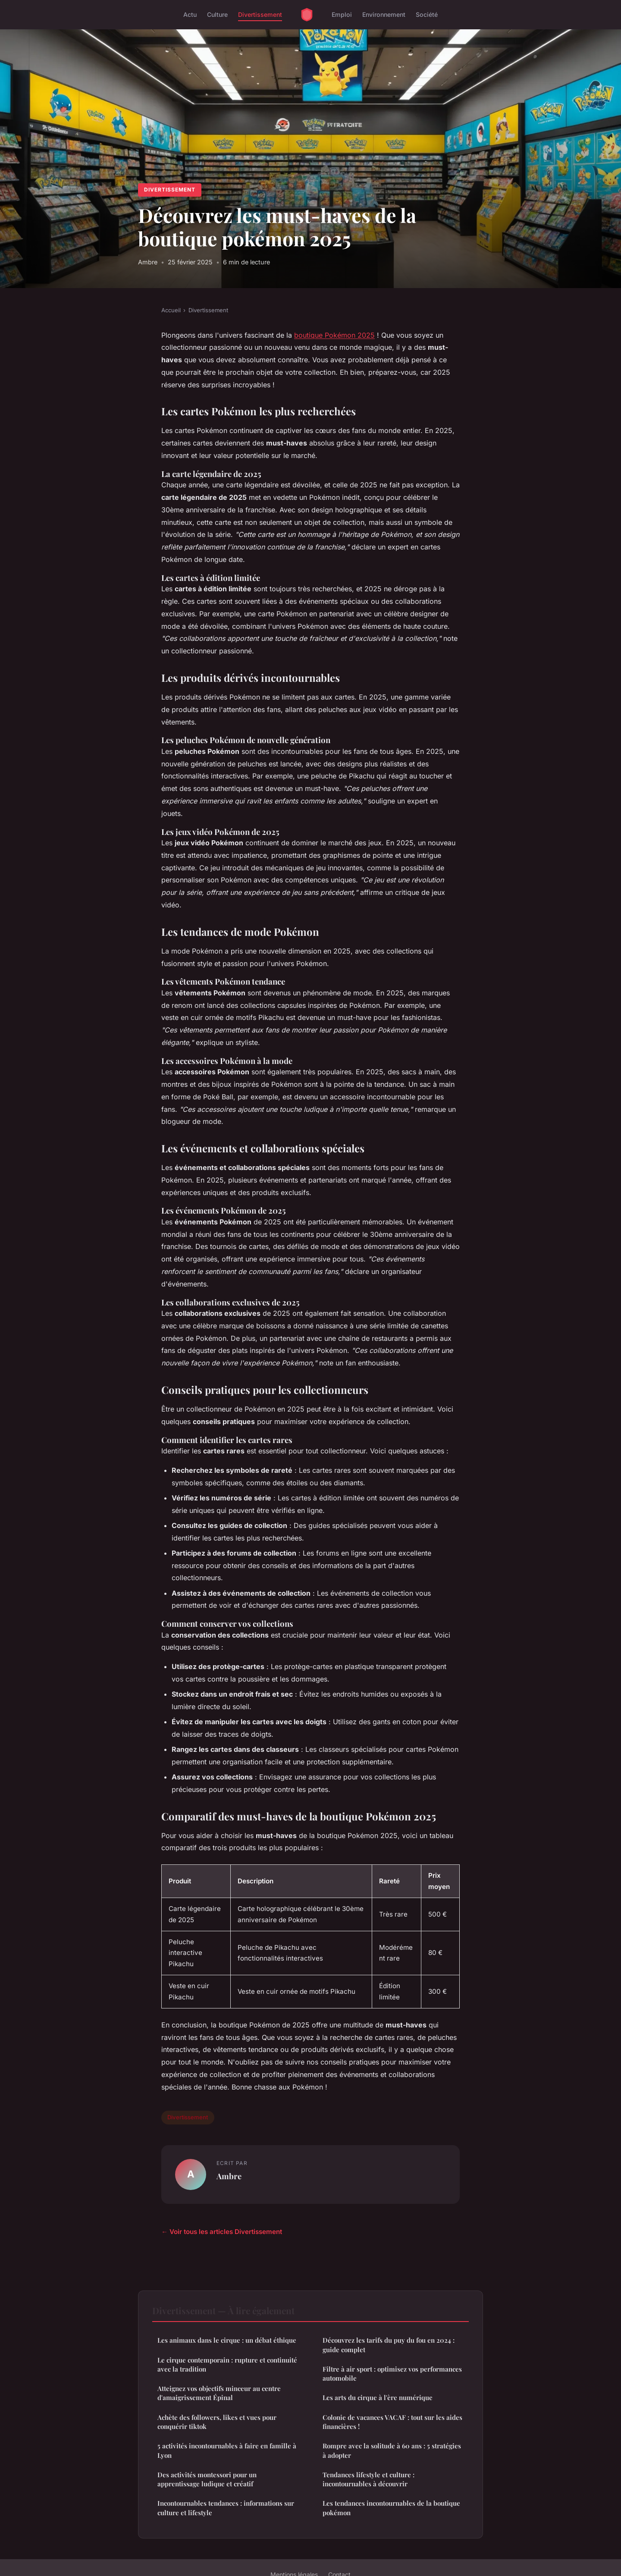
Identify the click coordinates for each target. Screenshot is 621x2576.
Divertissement (260, 14)
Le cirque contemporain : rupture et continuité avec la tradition (227, 2364)
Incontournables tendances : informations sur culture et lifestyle (225, 2507)
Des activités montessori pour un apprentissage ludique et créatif (207, 2479)
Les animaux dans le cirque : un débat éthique (226, 2340)
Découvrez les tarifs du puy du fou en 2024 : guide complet (389, 2344)
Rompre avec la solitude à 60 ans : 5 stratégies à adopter (392, 2450)
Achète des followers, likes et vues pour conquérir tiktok (216, 2422)
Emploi (342, 14)
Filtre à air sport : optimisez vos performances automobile (392, 2373)
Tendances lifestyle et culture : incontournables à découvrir (368, 2479)
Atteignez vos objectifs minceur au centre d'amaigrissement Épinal (219, 2393)
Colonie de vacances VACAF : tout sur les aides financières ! (392, 2422)
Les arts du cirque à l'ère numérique (378, 2397)
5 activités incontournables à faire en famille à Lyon (226, 2450)
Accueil (171, 310)
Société (427, 14)
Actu (190, 14)
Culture (217, 14)
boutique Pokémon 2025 (334, 335)
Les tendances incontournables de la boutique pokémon (391, 2507)
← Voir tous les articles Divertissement (221, 2232)
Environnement (383, 14)
